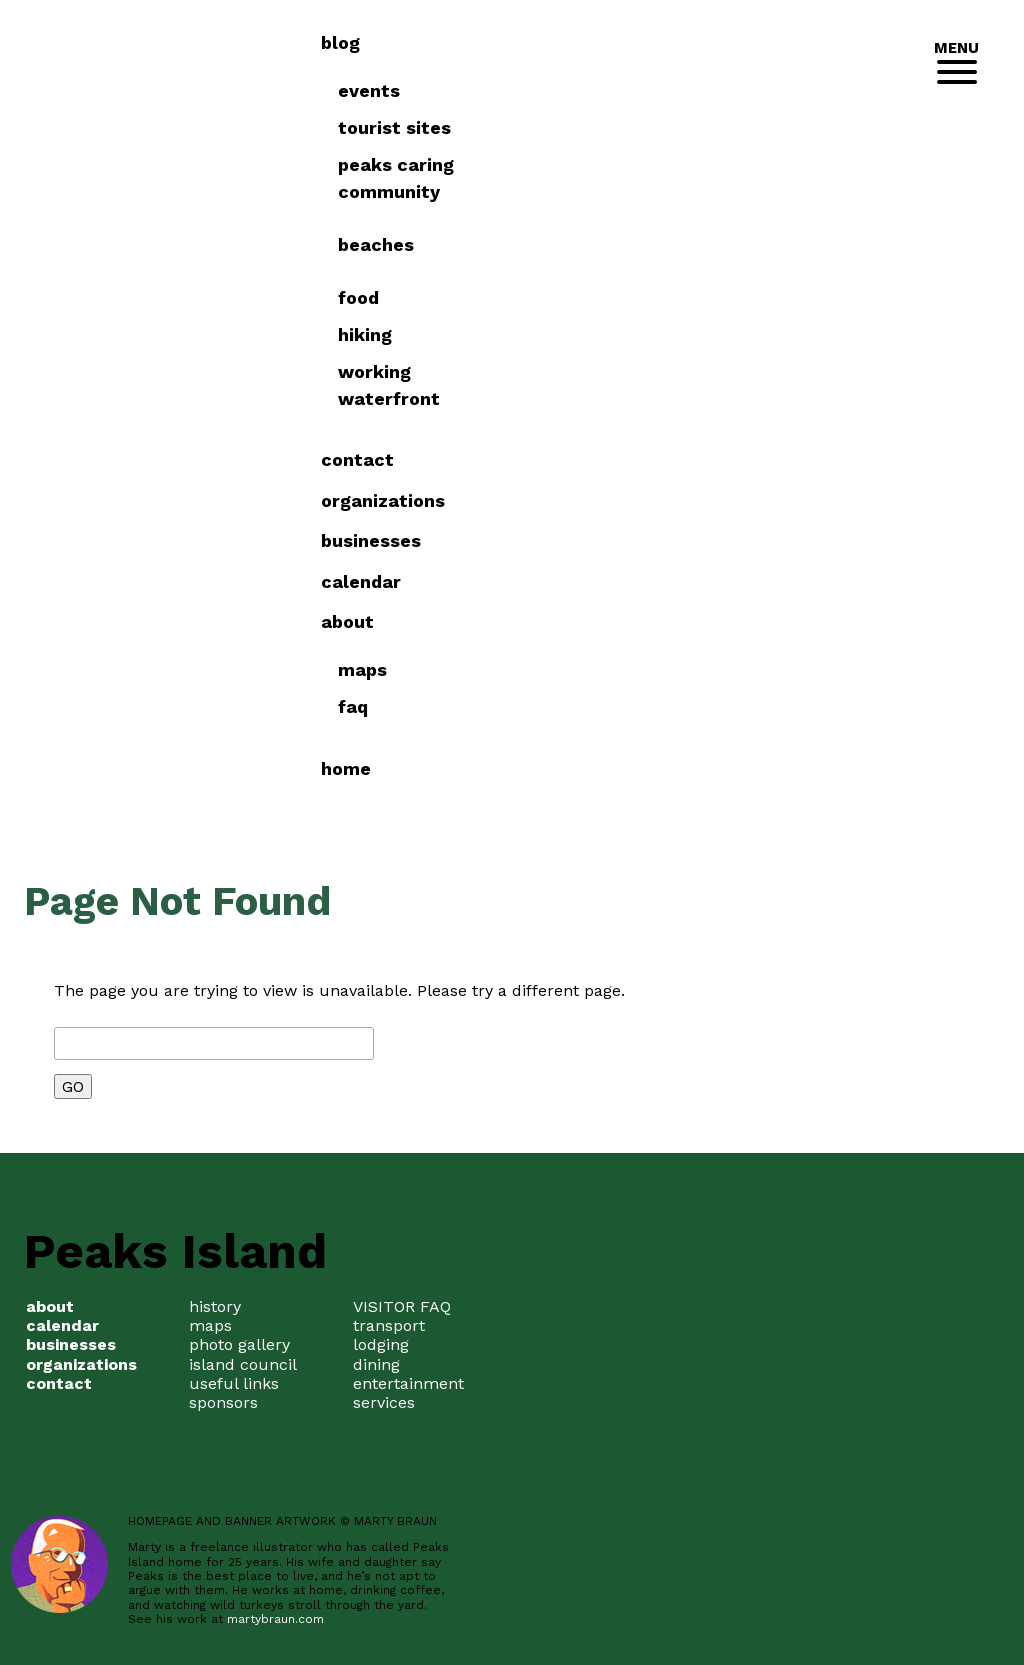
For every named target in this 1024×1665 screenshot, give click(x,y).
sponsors (223, 1402)
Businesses (764, 540)
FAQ (745, 706)
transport (389, 1325)
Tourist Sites (786, 127)
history (215, 1306)
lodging (381, 1344)
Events (761, 90)
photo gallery (239, 1344)
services (384, 1402)
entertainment (408, 1383)
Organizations (776, 500)
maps (210, 1325)
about (740, 621)
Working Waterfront (781, 385)
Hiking (757, 334)
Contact (750, 459)
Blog (733, 42)
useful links (234, 1383)
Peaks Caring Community (788, 178)
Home (739, 768)
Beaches (768, 244)
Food (750, 297)
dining (376, 1364)
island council (243, 1364)
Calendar (754, 581)
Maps (754, 669)
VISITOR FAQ (402, 1306)
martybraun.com (275, 1619)
